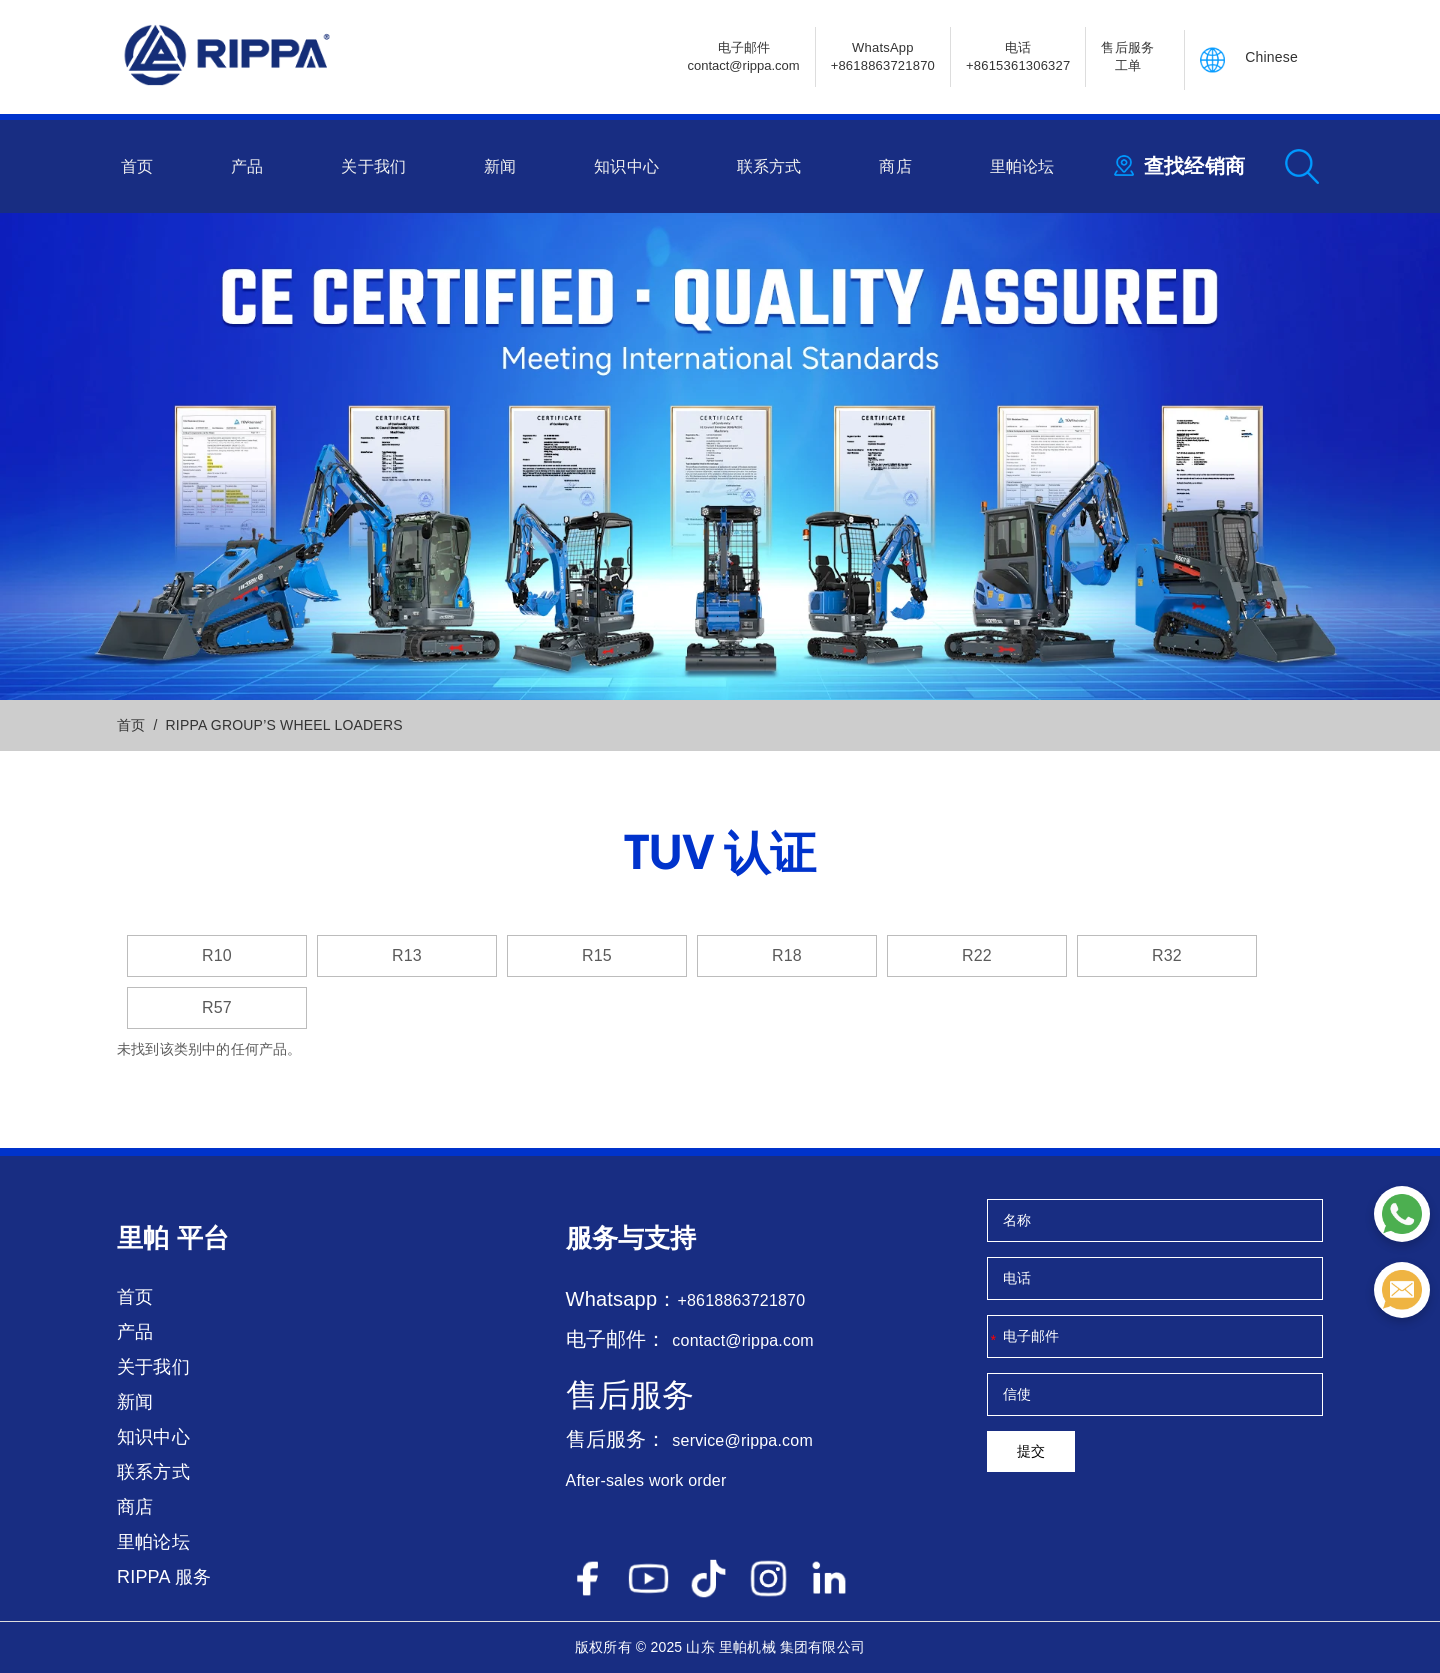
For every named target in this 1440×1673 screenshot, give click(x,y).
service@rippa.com (742, 1440)
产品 (247, 166)
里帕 (143, 1238)
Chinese (1271, 57)
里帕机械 (747, 1647)
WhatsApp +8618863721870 (883, 56)
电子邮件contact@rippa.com (743, 56)
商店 (895, 166)
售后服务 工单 (1127, 56)
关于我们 (373, 166)
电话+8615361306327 (1018, 56)
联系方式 (769, 166)
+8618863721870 (741, 1300)
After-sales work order (646, 1480)
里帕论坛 (1022, 166)
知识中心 (626, 166)
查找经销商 (1194, 166)
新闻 (500, 166)
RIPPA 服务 (164, 1577)
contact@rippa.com (742, 1340)
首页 (137, 166)
